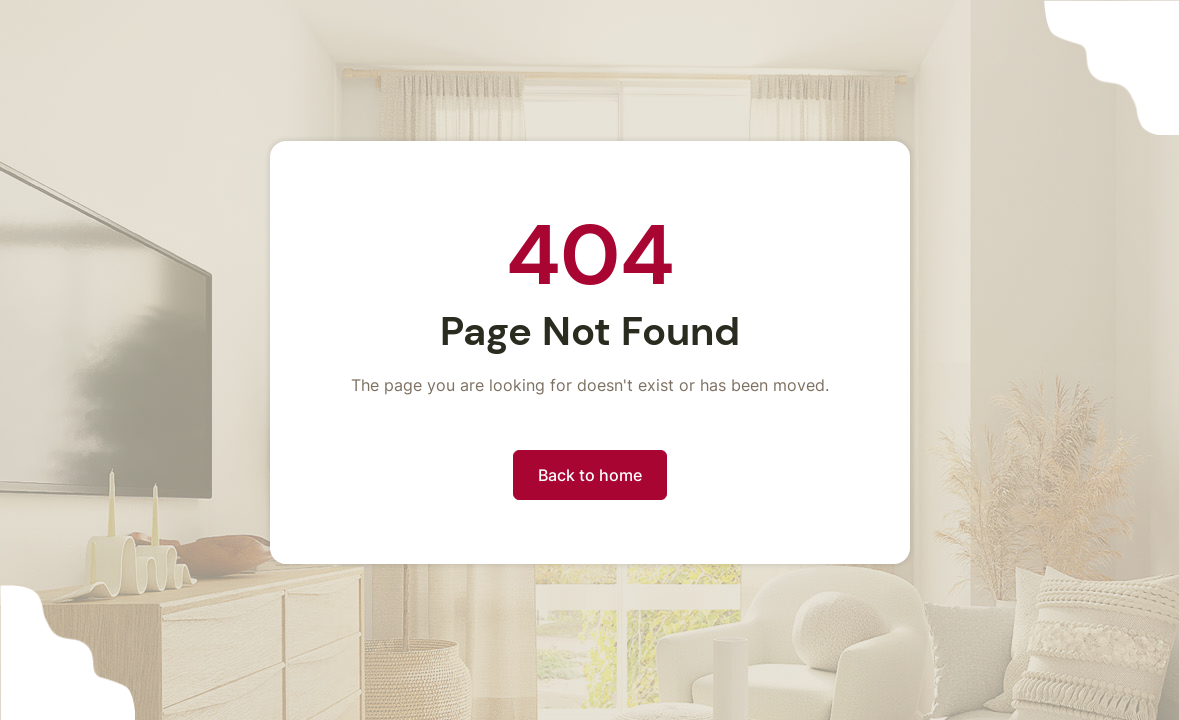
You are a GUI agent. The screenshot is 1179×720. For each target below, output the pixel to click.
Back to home (590, 475)
